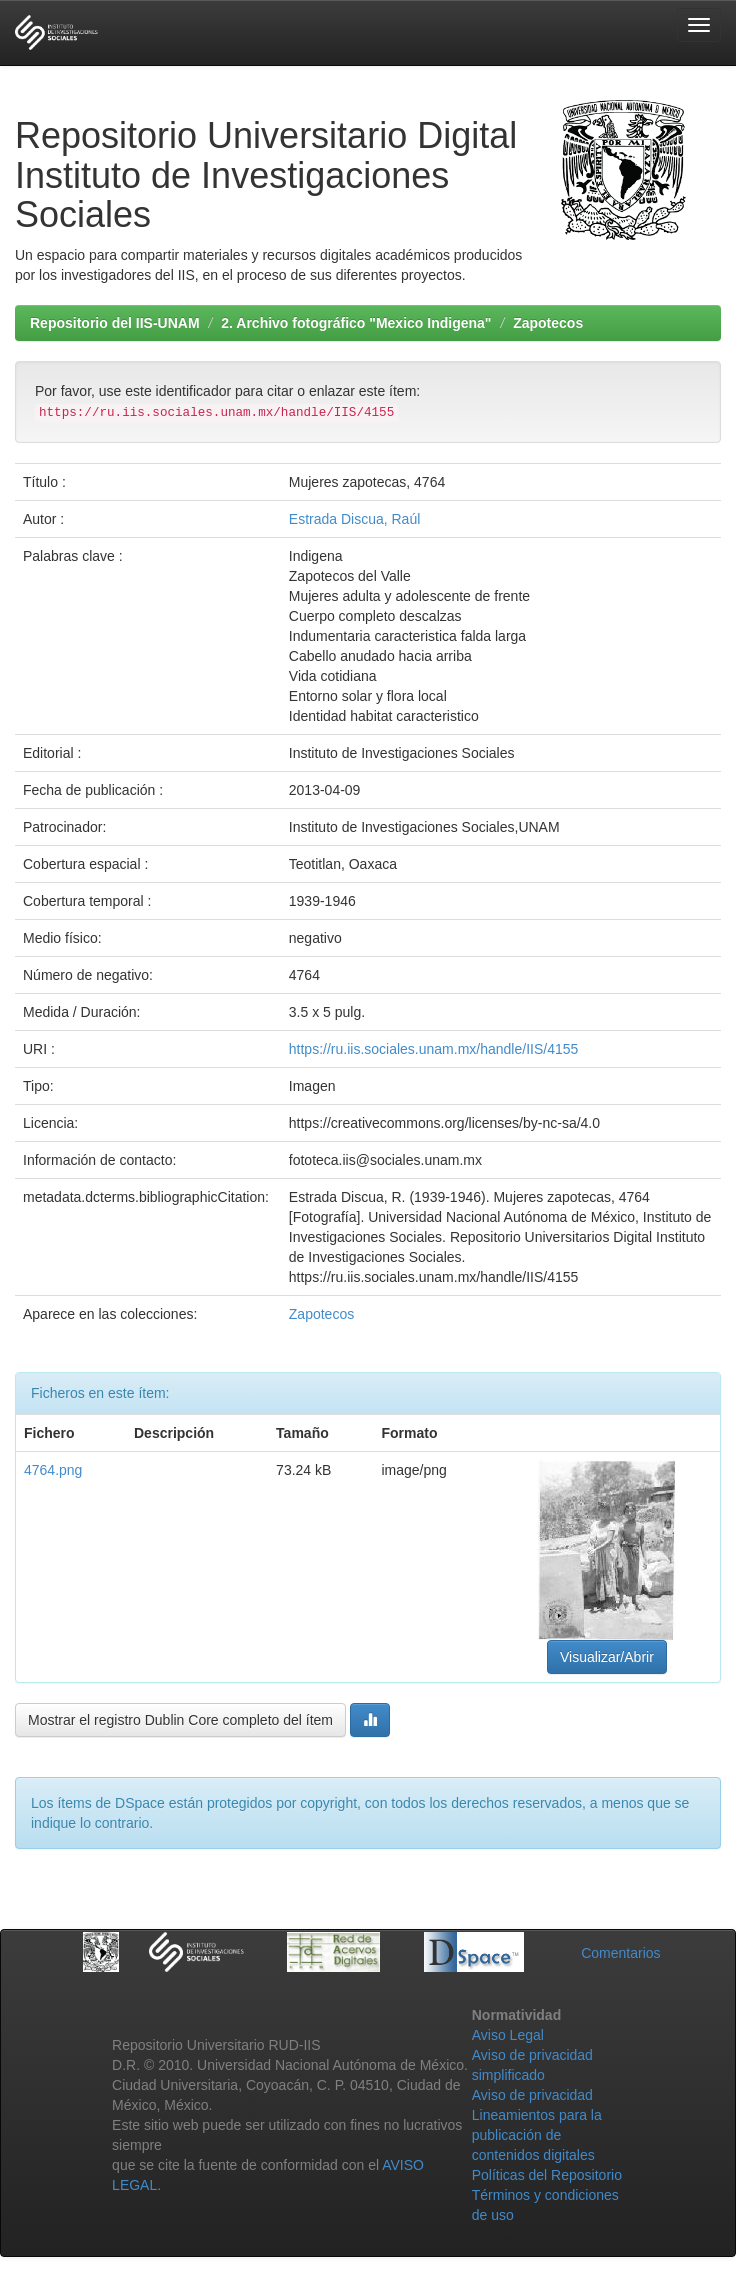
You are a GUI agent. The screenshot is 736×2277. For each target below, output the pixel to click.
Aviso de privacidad (532, 2095)
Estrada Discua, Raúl (355, 519)
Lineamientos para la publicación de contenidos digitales (537, 2135)
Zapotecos (548, 323)
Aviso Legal (508, 2035)
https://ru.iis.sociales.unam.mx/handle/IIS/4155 (433, 1049)
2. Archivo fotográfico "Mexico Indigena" (356, 323)
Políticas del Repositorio (547, 2175)
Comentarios (620, 1953)
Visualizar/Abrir (607, 1657)
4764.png (53, 1470)
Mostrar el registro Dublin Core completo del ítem (180, 1720)
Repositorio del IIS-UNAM (115, 323)
